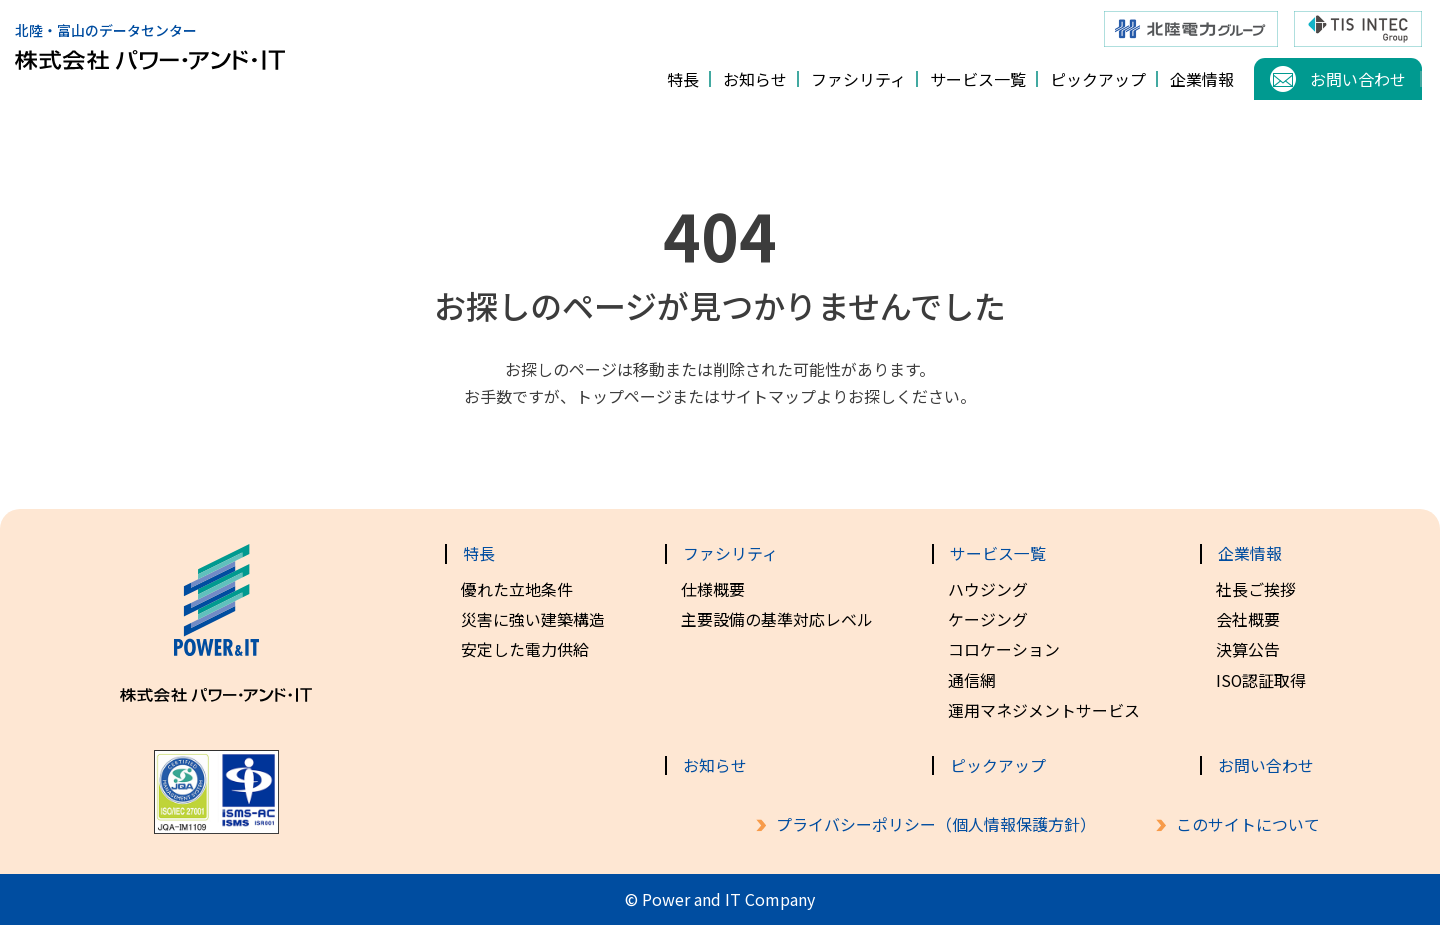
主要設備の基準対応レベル (777, 619)
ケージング (988, 619)
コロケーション (1004, 649)
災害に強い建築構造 (533, 619)
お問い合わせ (1358, 79)
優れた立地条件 (517, 589)
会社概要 (1248, 619)
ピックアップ (1098, 79)
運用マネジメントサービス (1044, 710)
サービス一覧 (978, 79)
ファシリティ (858, 79)
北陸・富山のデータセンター (150, 38)
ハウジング (988, 589)
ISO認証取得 (1261, 680)
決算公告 (1248, 649)
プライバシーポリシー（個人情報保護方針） (936, 824)
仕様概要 (713, 589)
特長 (683, 79)
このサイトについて (1248, 824)
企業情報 (1202, 79)
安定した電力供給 (525, 649)
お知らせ (755, 79)
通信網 (972, 680)
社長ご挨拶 (1256, 589)
